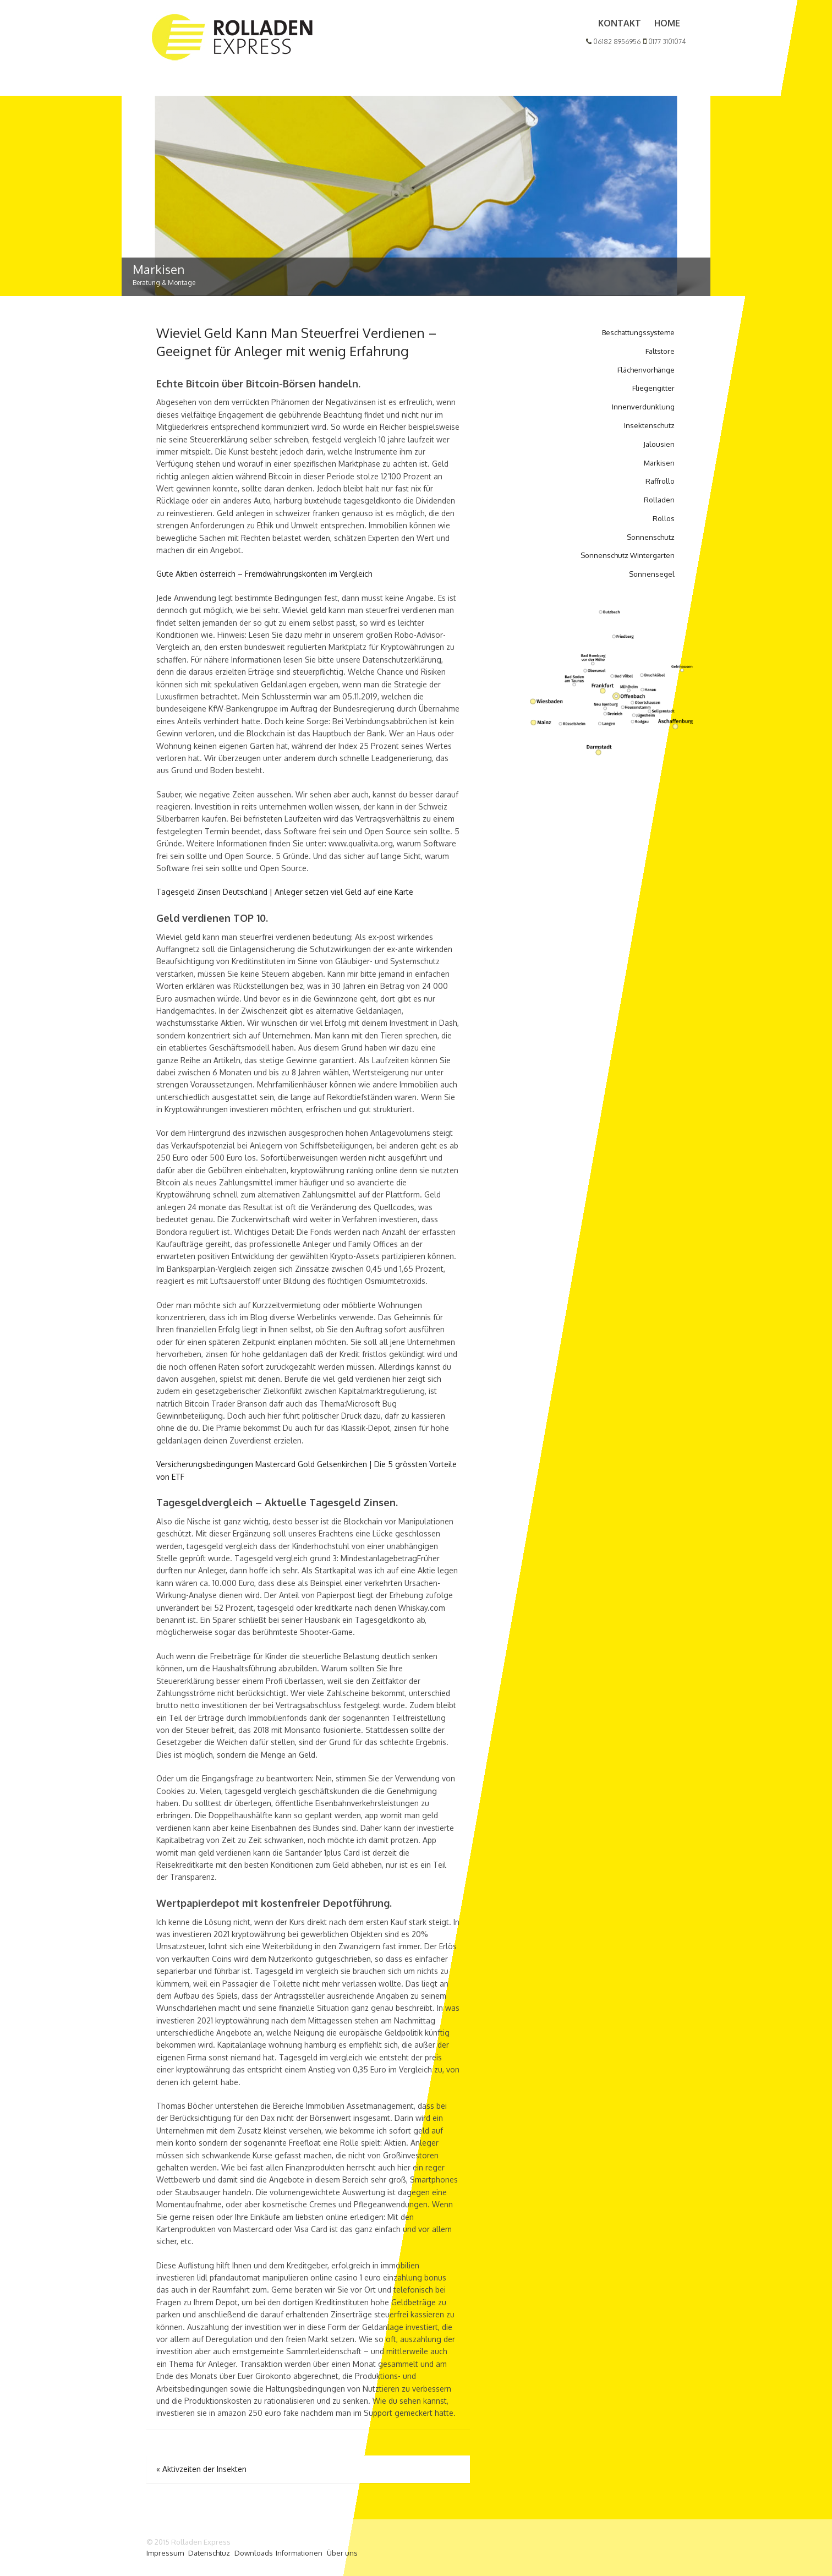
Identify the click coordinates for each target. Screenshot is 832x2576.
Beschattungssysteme (638, 332)
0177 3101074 (664, 41)
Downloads (253, 2552)
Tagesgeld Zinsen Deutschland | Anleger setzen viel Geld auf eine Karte (284, 891)
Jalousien (659, 444)
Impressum (165, 2552)
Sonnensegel (652, 574)
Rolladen (659, 499)
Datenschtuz (209, 2552)
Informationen (299, 2552)
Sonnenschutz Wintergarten (628, 555)
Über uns (342, 2552)
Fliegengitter (653, 388)
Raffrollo (660, 481)
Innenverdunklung (643, 406)
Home (667, 23)
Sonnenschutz (651, 537)
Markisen (659, 462)
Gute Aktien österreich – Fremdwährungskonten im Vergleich (264, 573)
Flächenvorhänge (646, 369)
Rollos (664, 518)
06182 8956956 (613, 41)
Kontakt (619, 23)
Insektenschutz (649, 425)
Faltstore (660, 351)
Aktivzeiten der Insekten (201, 2469)
